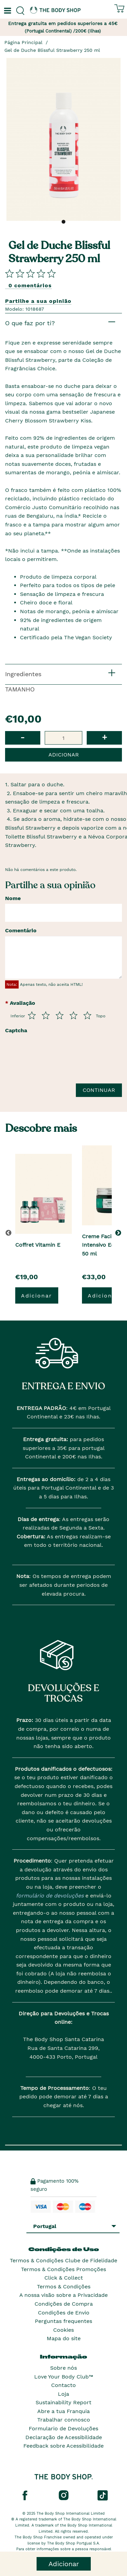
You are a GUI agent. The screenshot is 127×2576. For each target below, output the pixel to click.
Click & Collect (63, 2277)
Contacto (63, 2385)
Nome (13, 898)
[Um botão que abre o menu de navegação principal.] (7, 11)
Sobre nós (63, 2368)
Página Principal (23, 42)
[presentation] (56, 1062)
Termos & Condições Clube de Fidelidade (63, 2260)
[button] (119, 1232)
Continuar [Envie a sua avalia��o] (99, 1090)
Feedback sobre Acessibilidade (63, 2446)
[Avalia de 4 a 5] (73, 1015)
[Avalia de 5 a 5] (87, 1015)
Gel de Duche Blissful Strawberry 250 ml (52, 50)
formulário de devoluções (50, 1895)
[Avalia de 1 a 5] (32, 1015)
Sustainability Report (63, 2402)
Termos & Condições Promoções (63, 2269)
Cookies (63, 2330)
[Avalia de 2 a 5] (46, 1015)
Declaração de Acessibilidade (63, 2437)
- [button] (22, 737)
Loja (63, 2394)
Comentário (21, 930)
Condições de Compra (64, 2304)
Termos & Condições (63, 2286)
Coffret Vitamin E (37, 1245)
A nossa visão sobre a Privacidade (63, 2295)
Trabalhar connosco (63, 2419)
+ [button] (104, 737)
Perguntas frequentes (63, 2321)
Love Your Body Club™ (63, 2376)
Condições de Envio (63, 2312)
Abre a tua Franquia (63, 2411)
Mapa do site (64, 2338)
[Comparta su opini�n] (30, 273)
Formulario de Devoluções (63, 2428)
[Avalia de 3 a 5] (60, 1015)
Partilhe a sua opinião (38, 301)
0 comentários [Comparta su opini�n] (30, 285)
